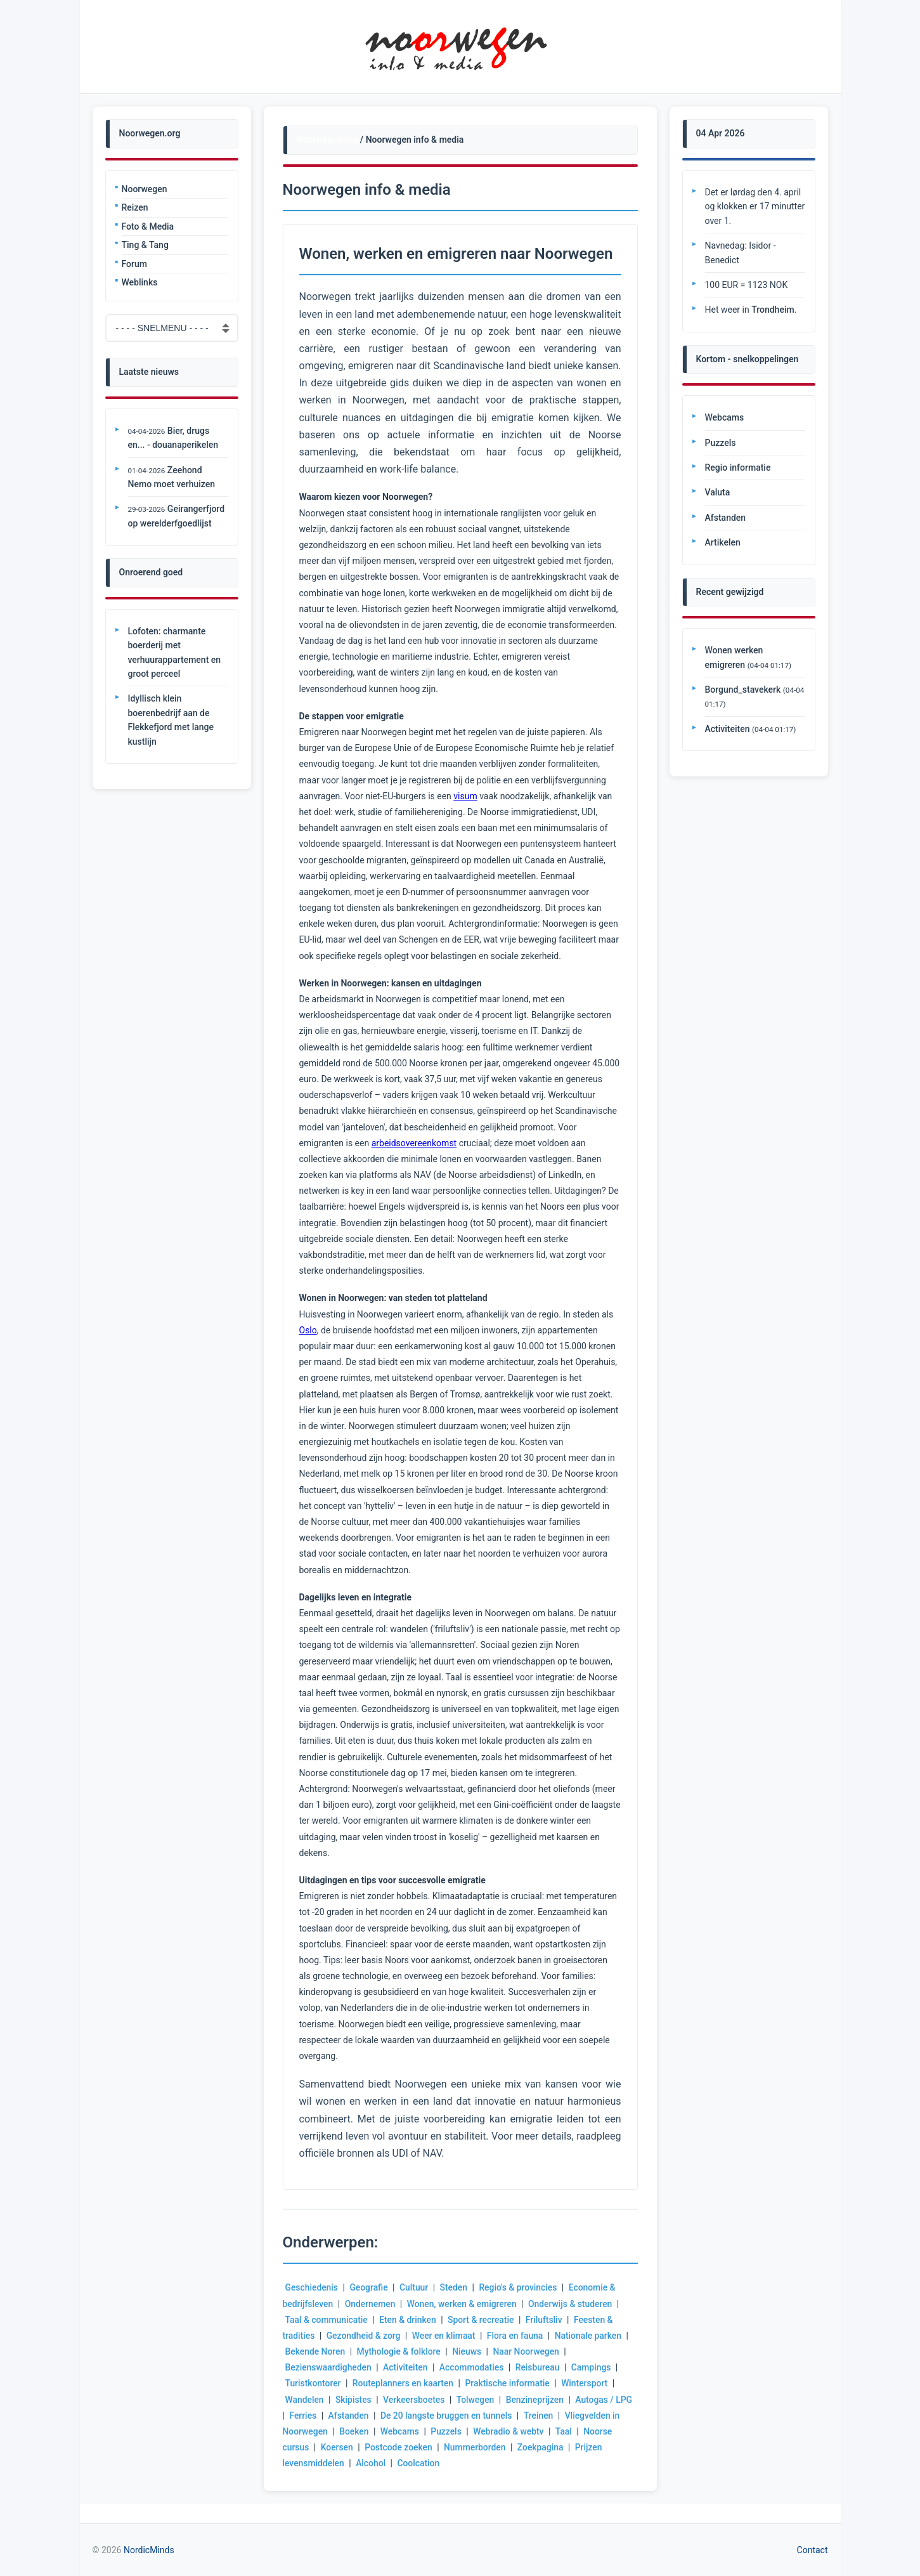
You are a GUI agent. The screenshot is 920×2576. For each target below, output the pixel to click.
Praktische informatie (509, 2383)
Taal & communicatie (327, 2320)
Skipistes (354, 2400)
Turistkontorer (313, 2383)
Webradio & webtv (519, 2431)
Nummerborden (476, 2447)
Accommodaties (473, 2367)
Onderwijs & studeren (572, 2304)
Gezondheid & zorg (364, 2336)
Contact (812, 2550)
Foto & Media (148, 226)
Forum (134, 264)
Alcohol (371, 2463)
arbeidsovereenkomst (414, 1143)
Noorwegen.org (327, 139)
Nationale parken (590, 2336)
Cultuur (414, 2287)
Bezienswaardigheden (329, 2367)
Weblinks (140, 282)
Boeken (364, 2431)
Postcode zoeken (399, 2447)
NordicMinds (149, 2550)
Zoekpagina (542, 2447)
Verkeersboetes (415, 2400)
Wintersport (587, 2383)
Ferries (324, 2415)
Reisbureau (539, 2367)
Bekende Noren (315, 2351)
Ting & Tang (145, 245)
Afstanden (370, 2415)
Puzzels (456, 2431)
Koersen (337, 2447)
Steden (455, 2287)
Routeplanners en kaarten (404, 2383)
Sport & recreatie (482, 2320)
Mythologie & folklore (400, 2351)
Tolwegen (477, 2400)
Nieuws (468, 2351)
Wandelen (305, 2400)
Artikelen (723, 542)
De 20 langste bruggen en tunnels (469, 2415)
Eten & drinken (408, 2320)
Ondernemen (370, 2304)
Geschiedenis (312, 2287)
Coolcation (419, 2463)
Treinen (561, 2415)
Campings (594, 2367)
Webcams (410, 2431)
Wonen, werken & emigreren (463, 2304)
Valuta (717, 492)
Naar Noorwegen (528, 2351)
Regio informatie (738, 467)
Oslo (308, 1330)
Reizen (135, 207)
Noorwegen (144, 189)
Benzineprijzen (536, 2400)
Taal (575, 2431)
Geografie (369, 2287)
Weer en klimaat (445, 2336)
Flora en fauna (517, 2336)
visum (465, 796)
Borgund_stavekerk (743, 689)
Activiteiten (406, 2367)
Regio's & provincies (520, 2287)
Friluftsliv (546, 2320)
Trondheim (772, 309)
